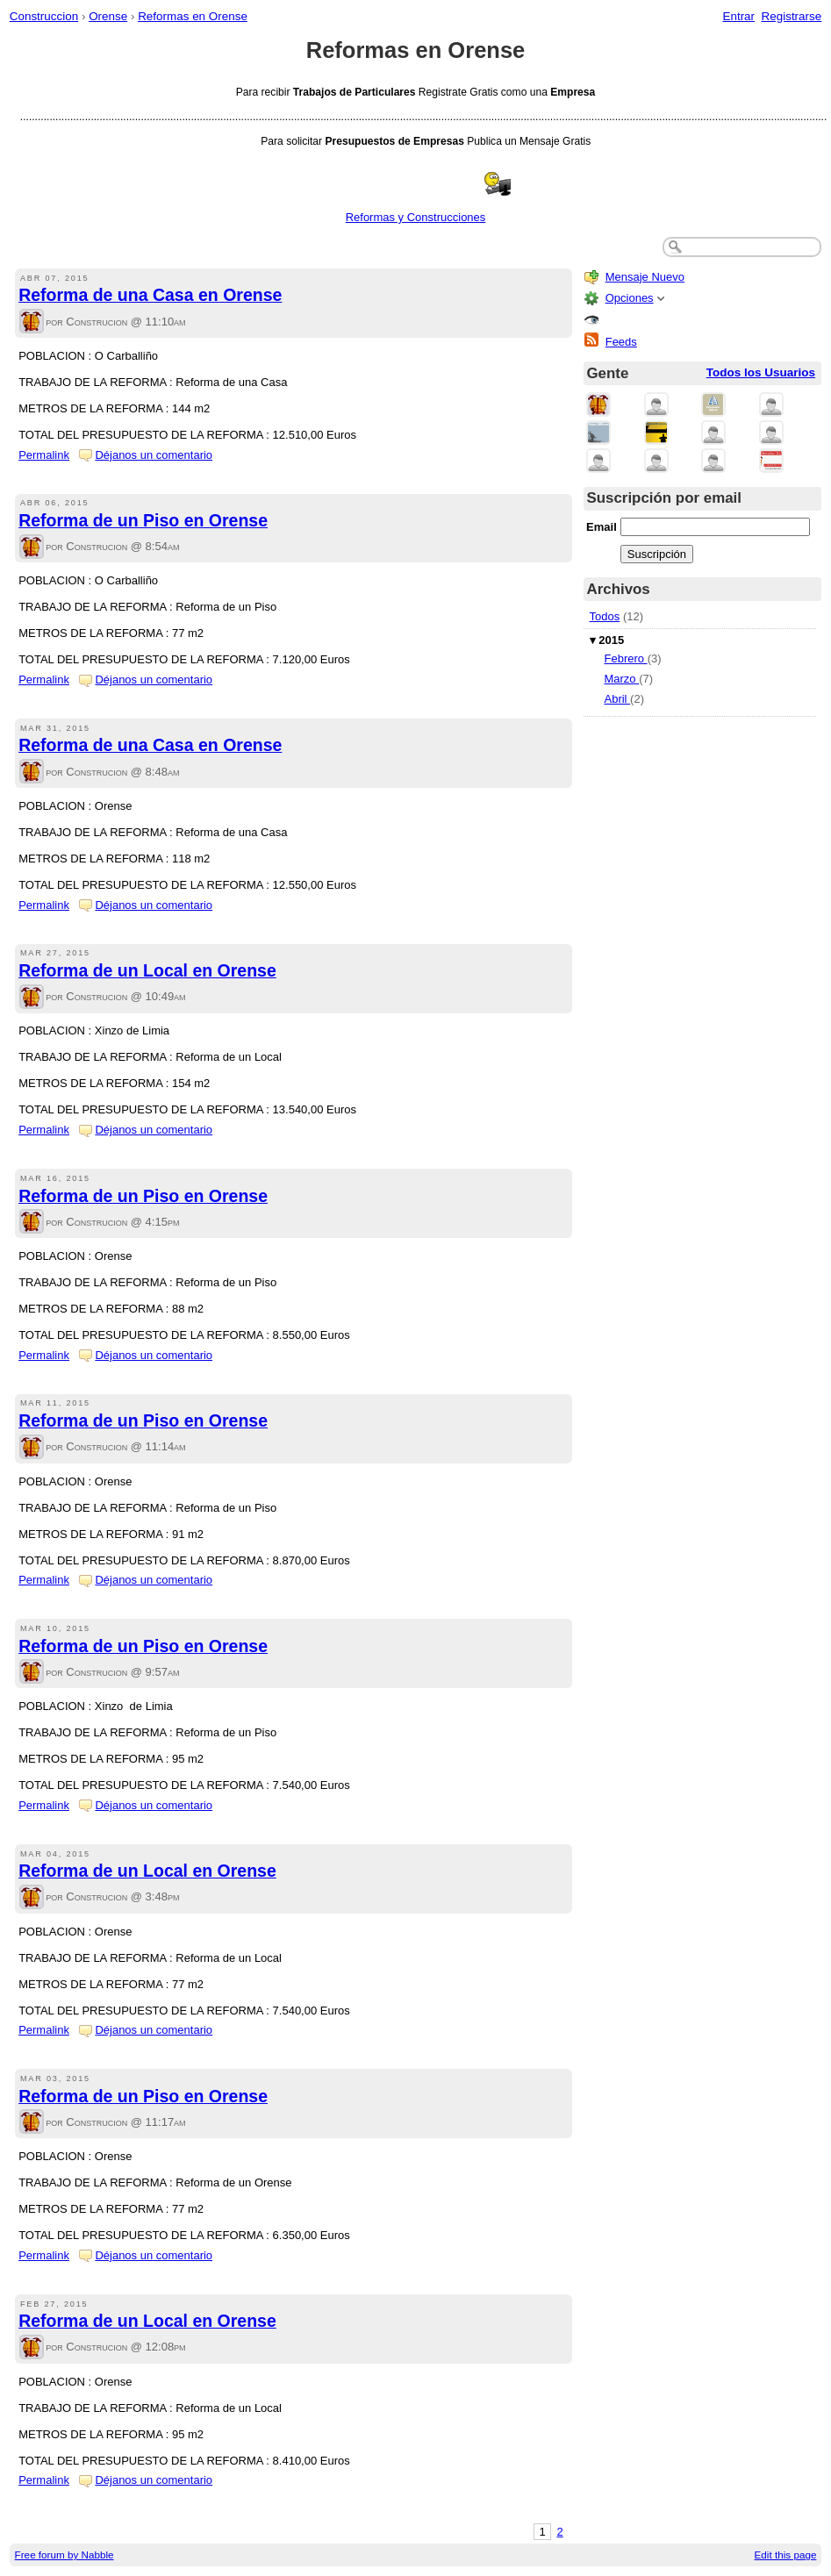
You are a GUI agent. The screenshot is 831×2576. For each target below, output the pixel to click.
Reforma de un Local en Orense (147, 970)
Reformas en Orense (192, 16)
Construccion (44, 16)
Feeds (621, 341)
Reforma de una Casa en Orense (150, 294)
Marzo (621, 678)
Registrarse (792, 16)
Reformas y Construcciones (416, 217)
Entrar (738, 16)
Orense (108, 16)
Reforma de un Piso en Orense (143, 520)
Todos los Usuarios (760, 372)
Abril (617, 698)
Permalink (43, 455)
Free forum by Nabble (64, 2554)
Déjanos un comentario (153, 455)
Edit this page (786, 2554)
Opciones (629, 297)
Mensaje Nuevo (644, 276)
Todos (605, 616)
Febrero (625, 658)
